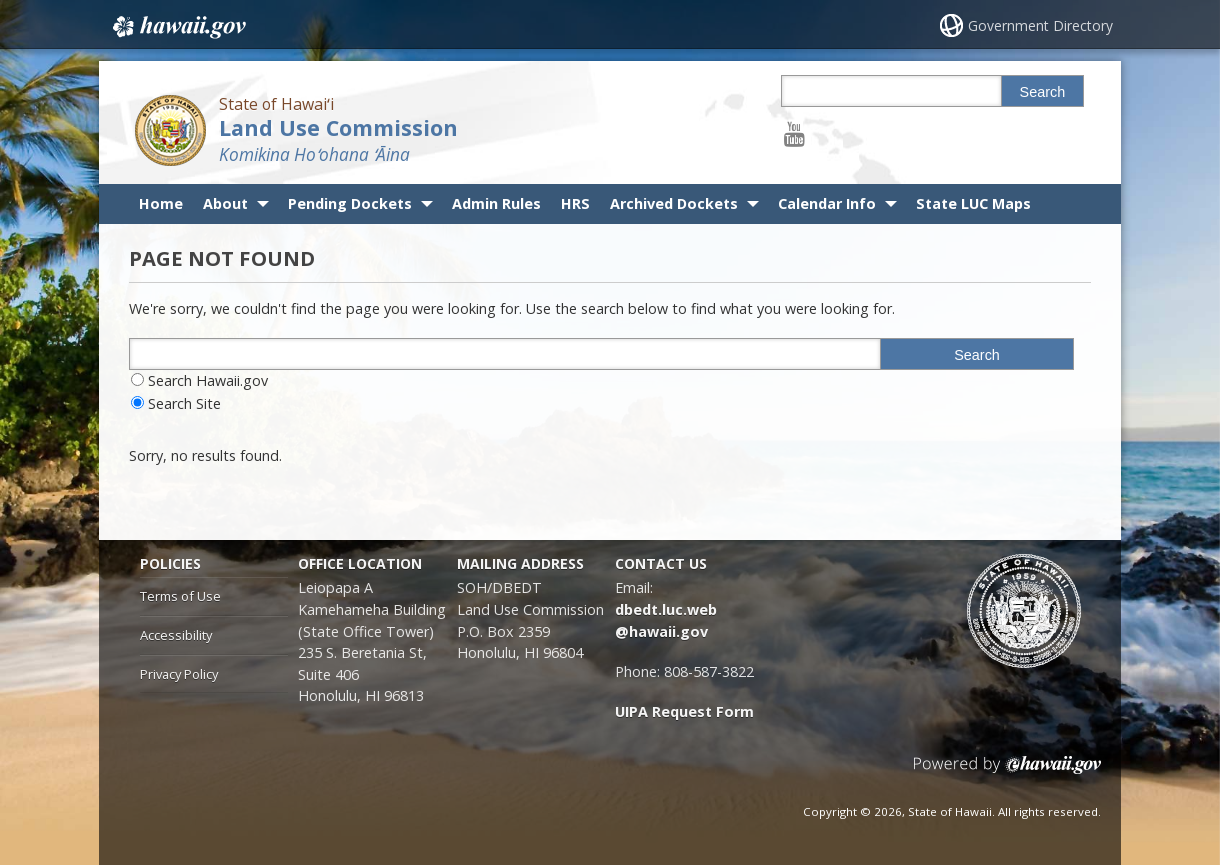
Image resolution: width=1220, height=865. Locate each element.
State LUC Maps (973, 203)
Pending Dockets (350, 203)
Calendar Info (827, 203)
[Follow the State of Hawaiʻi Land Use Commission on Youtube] (794, 133)
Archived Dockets (674, 203)
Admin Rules (496, 203)
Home (161, 203)
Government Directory (1040, 25)
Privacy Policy (179, 674)
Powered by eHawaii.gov (1007, 772)
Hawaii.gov (177, 27)
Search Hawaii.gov (208, 380)
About (225, 203)
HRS (575, 203)
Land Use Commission (338, 127)
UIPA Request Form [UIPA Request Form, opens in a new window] (684, 711)
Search (1043, 92)
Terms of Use (180, 596)
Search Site (184, 403)
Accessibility (176, 635)
